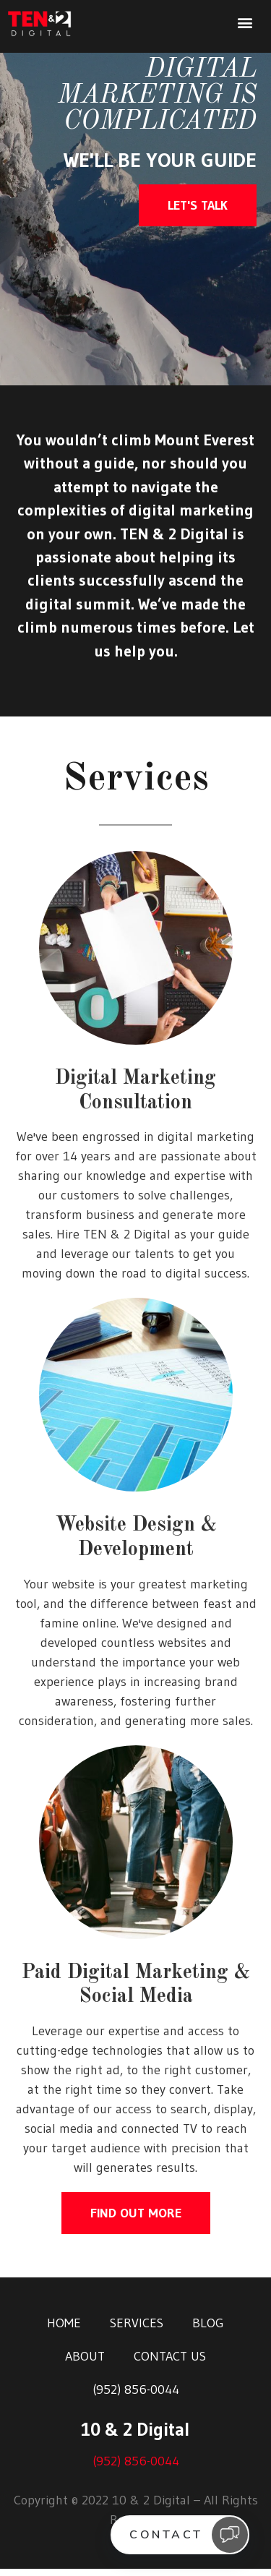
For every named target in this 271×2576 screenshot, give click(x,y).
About (85, 2363)
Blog (208, 2330)
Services (136, 2330)
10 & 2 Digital (135, 2437)
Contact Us (170, 2363)
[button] (245, 23)
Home (64, 2330)
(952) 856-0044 (136, 2397)
